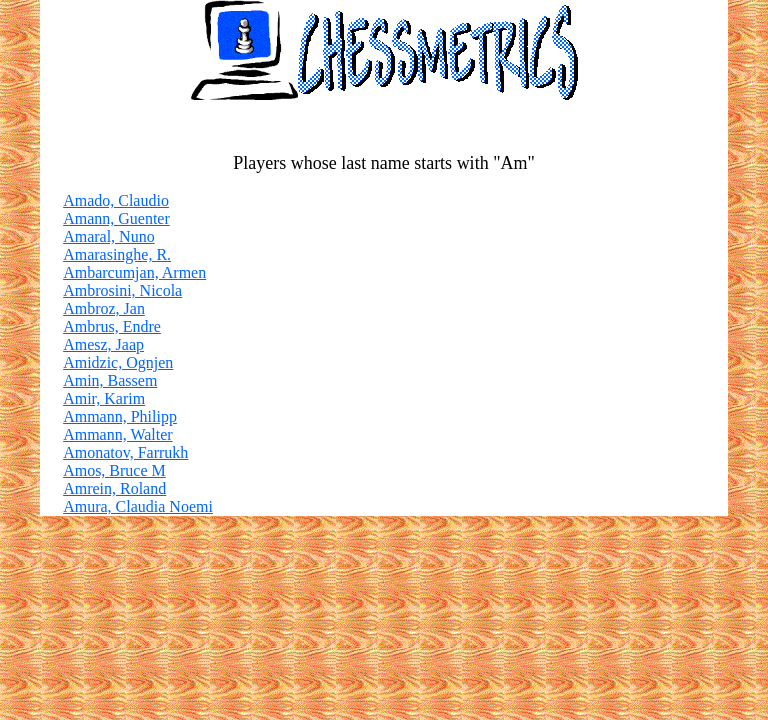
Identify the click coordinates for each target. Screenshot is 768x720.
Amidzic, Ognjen (118, 362)
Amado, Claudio (116, 200)
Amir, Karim (104, 398)
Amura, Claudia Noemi (138, 506)
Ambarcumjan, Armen (134, 272)
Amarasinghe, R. (117, 254)
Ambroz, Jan (104, 308)
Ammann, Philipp (120, 416)
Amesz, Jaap (103, 344)
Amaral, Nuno (109, 236)
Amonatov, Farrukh (125, 452)
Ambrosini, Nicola (122, 290)
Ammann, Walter (118, 434)
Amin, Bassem (110, 380)
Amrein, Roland (114, 488)
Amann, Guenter (116, 218)
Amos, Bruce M (114, 470)
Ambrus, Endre (112, 326)
